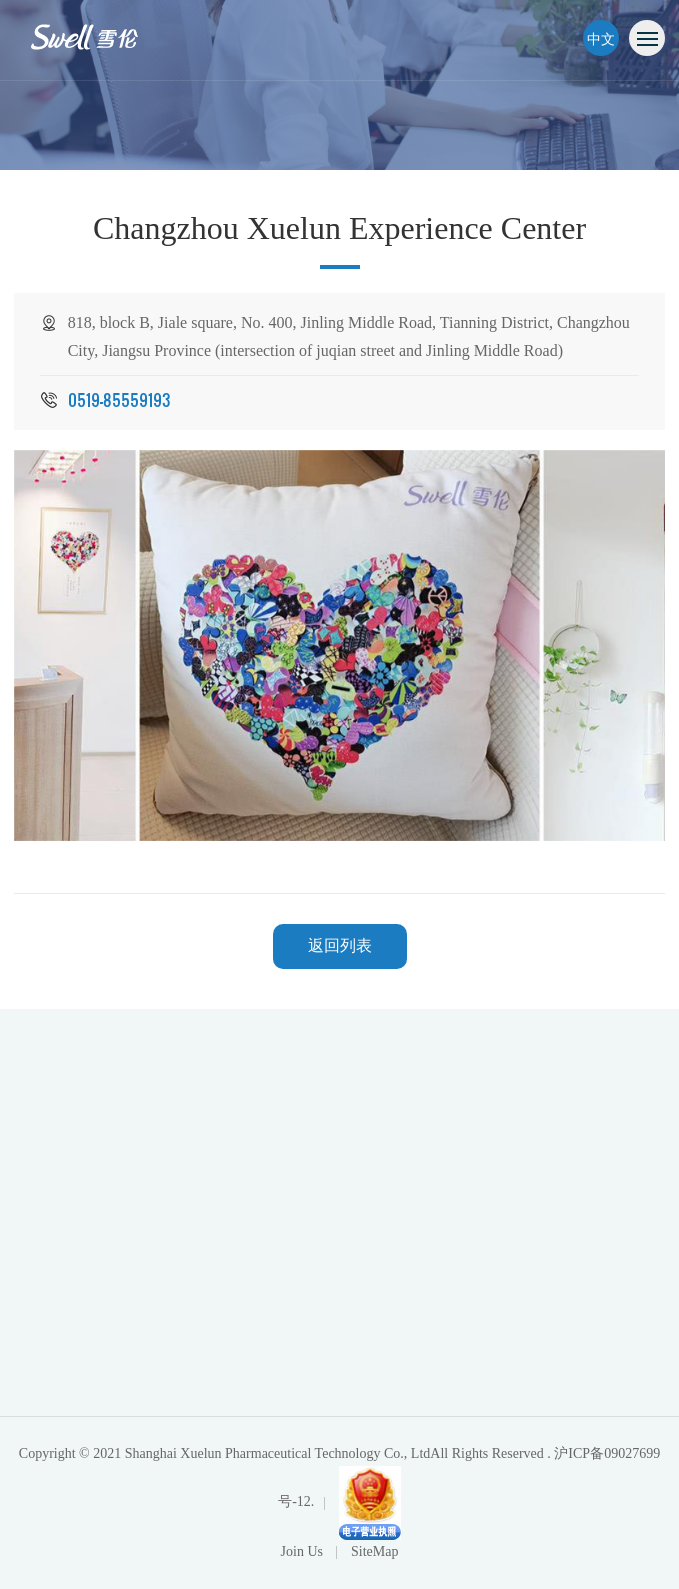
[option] (340, 645)
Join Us (304, 1551)
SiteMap (374, 1551)
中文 (601, 37)
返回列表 (340, 945)
